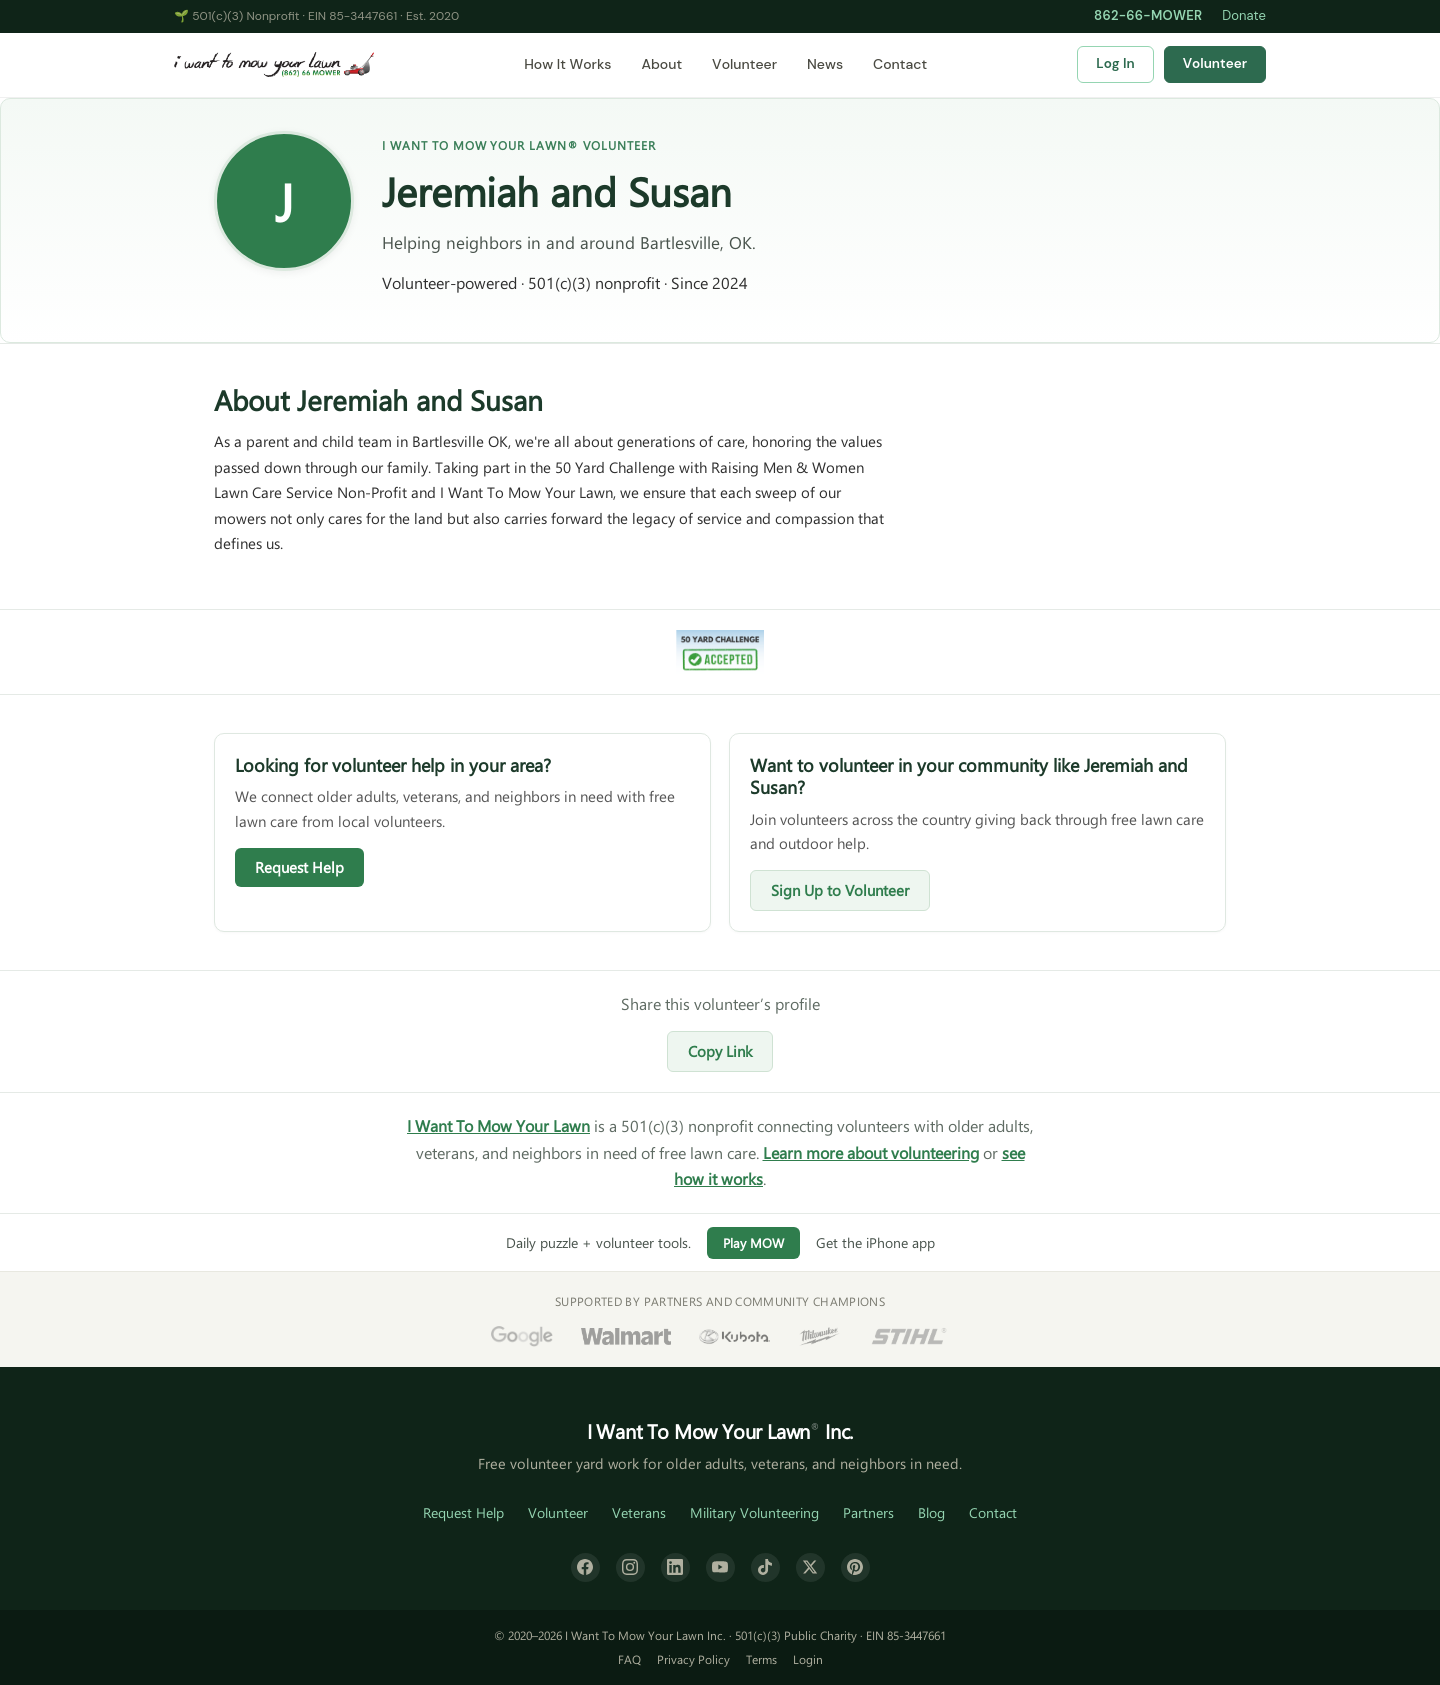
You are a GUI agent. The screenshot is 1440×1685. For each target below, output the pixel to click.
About (661, 64)
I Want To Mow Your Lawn (498, 1125)
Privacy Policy (693, 1659)
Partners (868, 1512)
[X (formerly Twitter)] (810, 1567)
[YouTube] (720, 1567)
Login (808, 1659)
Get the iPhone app (875, 1242)
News (825, 64)
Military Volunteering (754, 1512)
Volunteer (744, 64)
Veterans (639, 1512)
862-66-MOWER (1148, 15)
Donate (1244, 15)
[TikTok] (765, 1567)
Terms (761, 1659)
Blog (931, 1512)
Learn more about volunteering (871, 1152)
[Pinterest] (855, 1567)
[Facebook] (585, 1567)
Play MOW (753, 1242)
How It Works (567, 64)
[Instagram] (630, 1567)
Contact (900, 64)
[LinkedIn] (675, 1567)
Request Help (299, 867)
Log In (1115, 63)
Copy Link (720, 1051)
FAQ (629, 1659)
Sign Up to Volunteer (840, 890)
